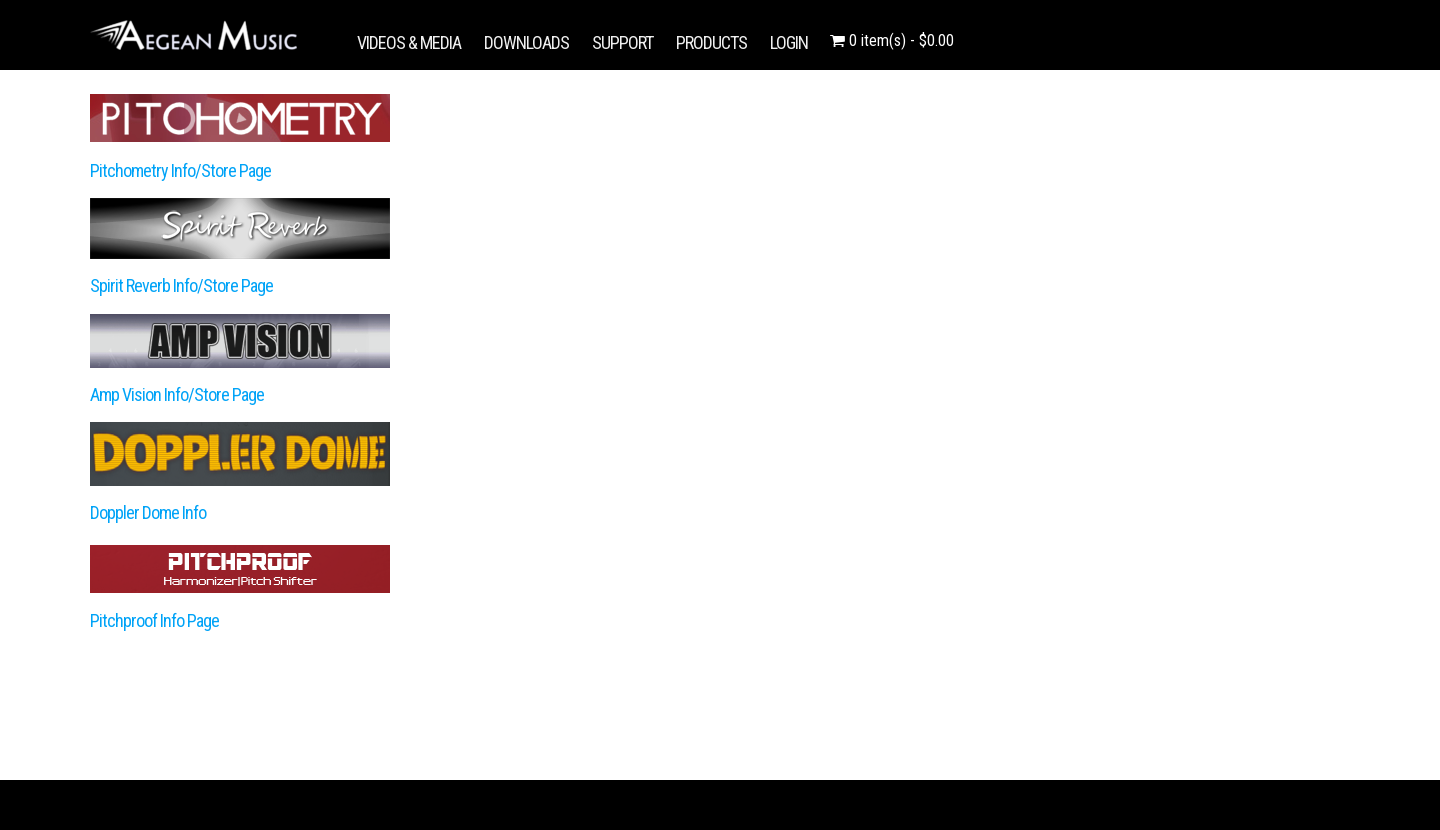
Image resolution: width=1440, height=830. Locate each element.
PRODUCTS (711, 42)
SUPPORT (622, 42)
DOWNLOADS (526, 42)
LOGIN (789, 42)
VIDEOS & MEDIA (409, 42)
